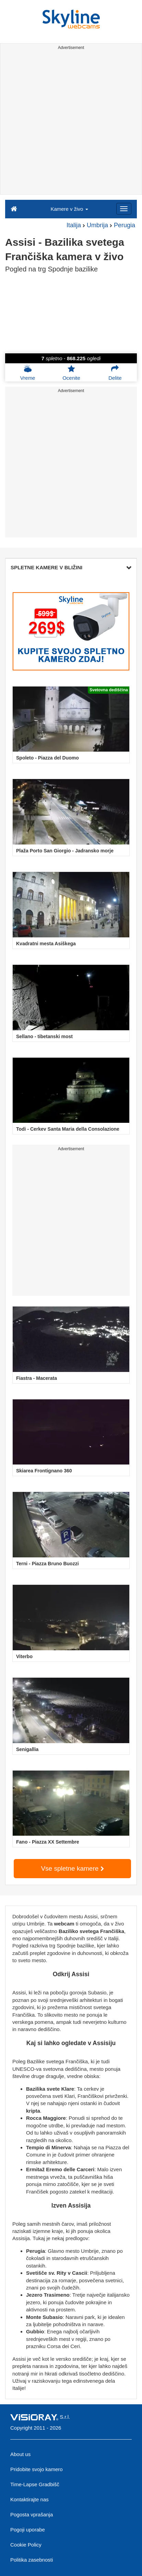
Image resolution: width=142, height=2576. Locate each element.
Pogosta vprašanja (31, 2514)
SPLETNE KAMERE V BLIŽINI (71, 567)
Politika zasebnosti (31, 2560)
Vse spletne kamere (72, 1868)
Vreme (27, 372)
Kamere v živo (69, 209)
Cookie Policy (26, 2545)
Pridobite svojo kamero (36, 2469)
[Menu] (123, 209)
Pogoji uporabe (27, 2529)
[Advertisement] (71, 123)
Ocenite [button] (71, 372)
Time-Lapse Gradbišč (34, 2484)
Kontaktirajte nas (29, 2499)
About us (20, 2454)
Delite (114, 372)
